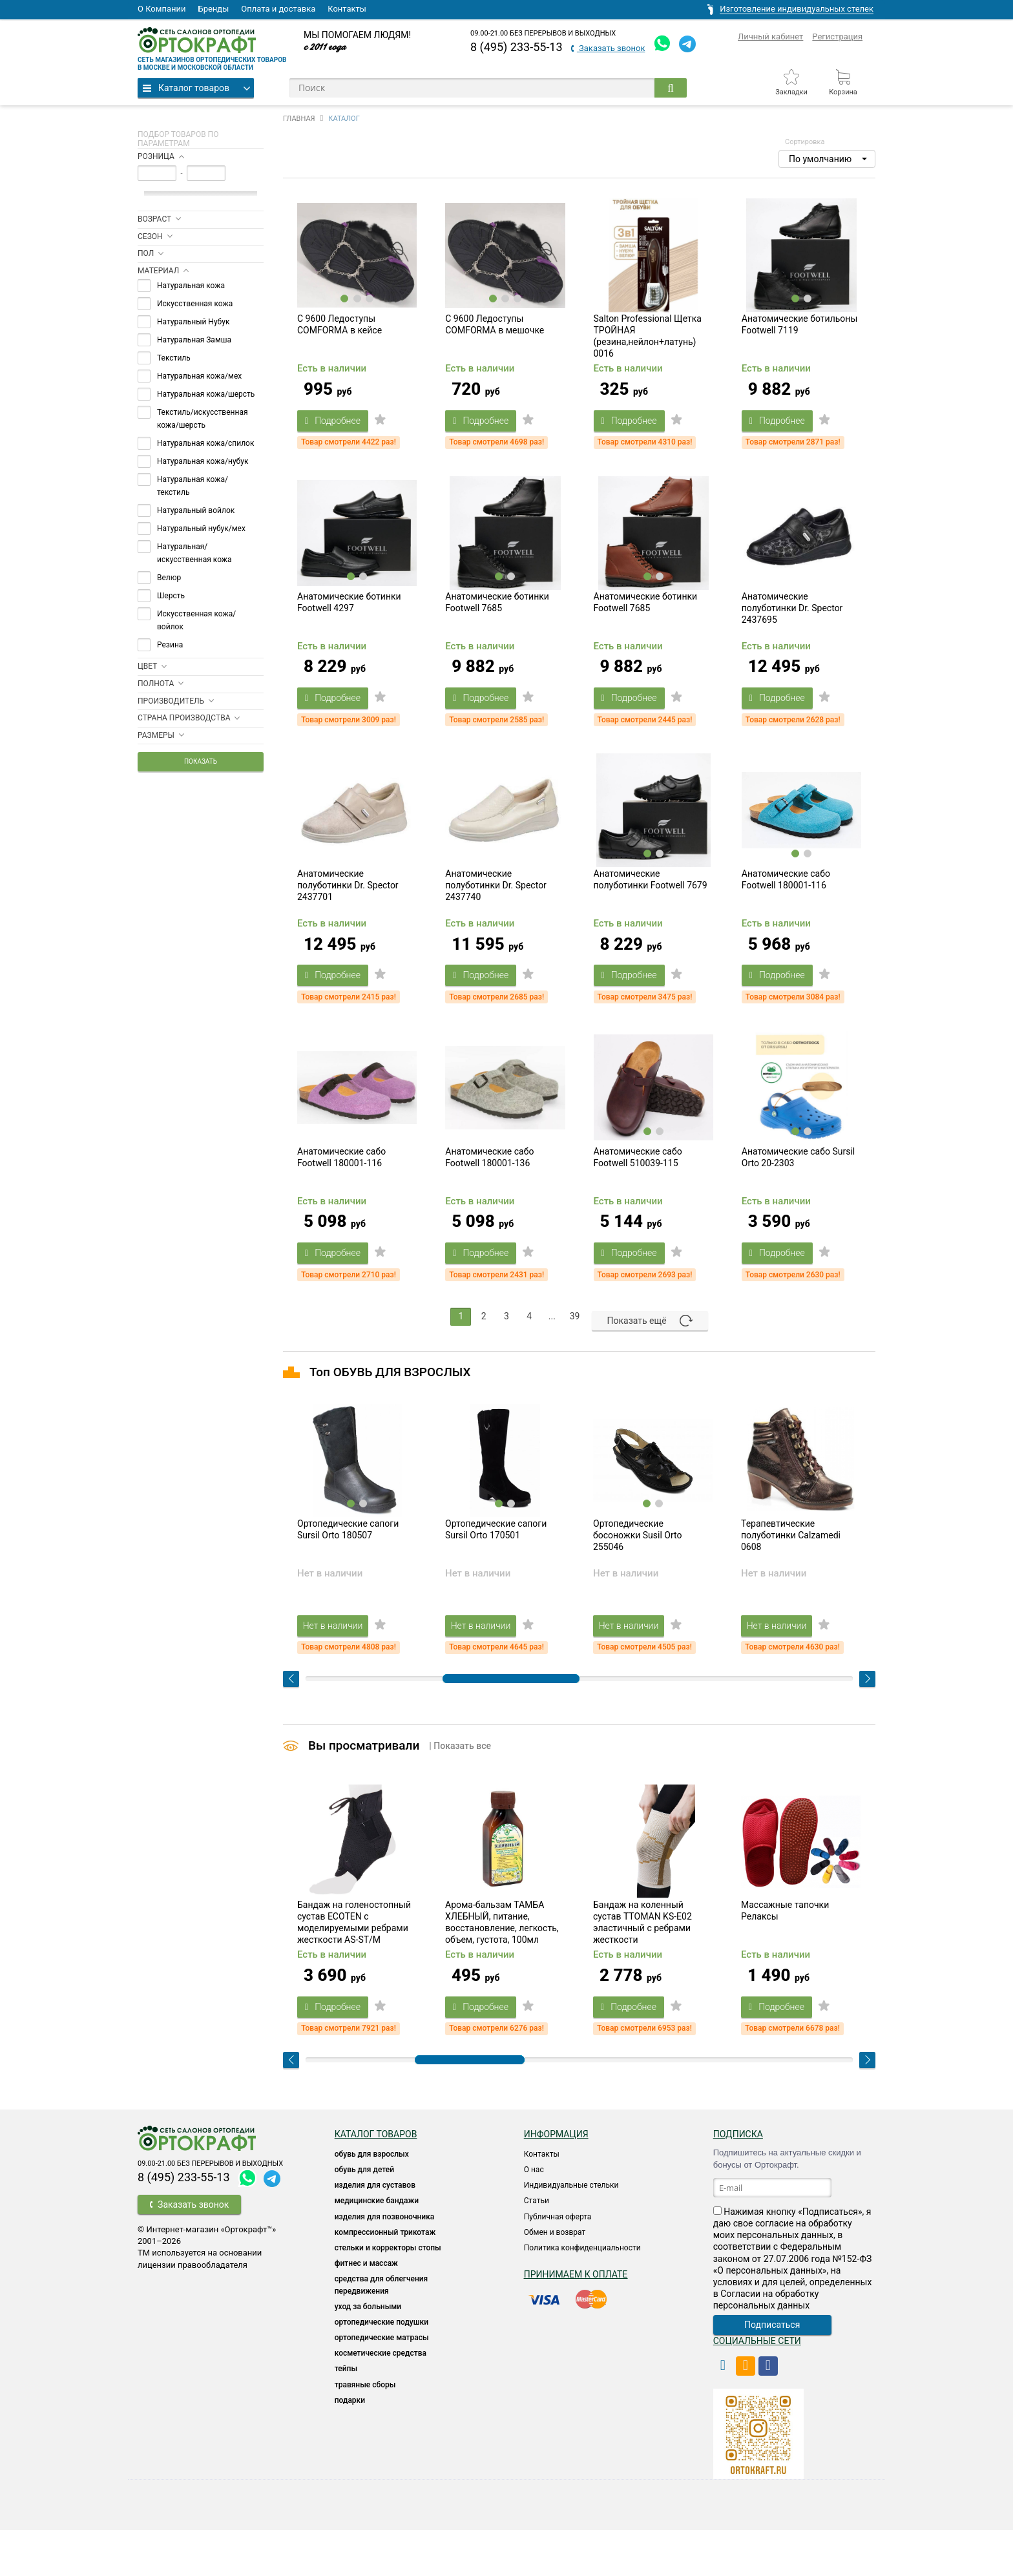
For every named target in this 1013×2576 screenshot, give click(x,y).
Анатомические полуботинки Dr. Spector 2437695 (792, 625)
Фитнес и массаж (366, 2309)
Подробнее (340, 429)
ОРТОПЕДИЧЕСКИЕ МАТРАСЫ (382, 2383)
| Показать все (460, 1782)
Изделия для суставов (375, 2231)
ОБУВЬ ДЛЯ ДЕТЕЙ (364, 2215)
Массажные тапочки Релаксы (785, 1957)
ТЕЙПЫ (346, 2415)
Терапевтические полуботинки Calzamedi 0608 (791, 1572)
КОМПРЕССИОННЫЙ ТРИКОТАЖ (385, 2278)
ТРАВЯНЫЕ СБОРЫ (365, 2430)
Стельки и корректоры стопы (388, 2293)
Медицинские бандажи (377, 2247)
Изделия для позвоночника (385, 2262)
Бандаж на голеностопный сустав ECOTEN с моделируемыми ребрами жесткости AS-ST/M (354, 1968)
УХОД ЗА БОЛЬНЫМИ (368, 2352)
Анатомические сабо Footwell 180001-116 (786, 906)
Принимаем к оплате (576, 2320)
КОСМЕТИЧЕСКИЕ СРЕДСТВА (380, 2399)
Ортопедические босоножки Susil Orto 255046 (637, 1572)
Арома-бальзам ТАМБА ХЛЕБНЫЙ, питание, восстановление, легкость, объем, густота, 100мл (502, 1968)
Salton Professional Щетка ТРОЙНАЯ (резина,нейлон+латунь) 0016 (648, 345)
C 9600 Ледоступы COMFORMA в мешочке (494, 333)
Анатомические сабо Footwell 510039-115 (638, 1193)
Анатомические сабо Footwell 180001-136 (489, 1193)
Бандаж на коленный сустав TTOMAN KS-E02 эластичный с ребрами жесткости (642, 1968)
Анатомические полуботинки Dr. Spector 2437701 (348, 912)
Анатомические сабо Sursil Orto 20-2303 (798, 1193)
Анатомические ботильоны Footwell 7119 (800, 333)
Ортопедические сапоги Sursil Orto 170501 (496, 1567)
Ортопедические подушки (381, 2367)
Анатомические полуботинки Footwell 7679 (650, 906)
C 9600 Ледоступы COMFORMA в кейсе (339, 333)
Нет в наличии (340, 1662)
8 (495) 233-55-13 (516, 47)
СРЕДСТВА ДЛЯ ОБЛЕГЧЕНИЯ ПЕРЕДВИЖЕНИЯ (381, 2331)
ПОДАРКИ (350, 2446)
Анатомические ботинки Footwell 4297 (349, 620)
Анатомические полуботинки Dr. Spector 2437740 (496, 912)
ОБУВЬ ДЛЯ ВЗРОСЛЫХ (372, 2199)
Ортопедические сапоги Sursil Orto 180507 (348, 1567)
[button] (826, 159)
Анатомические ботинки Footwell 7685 (497, 620)
